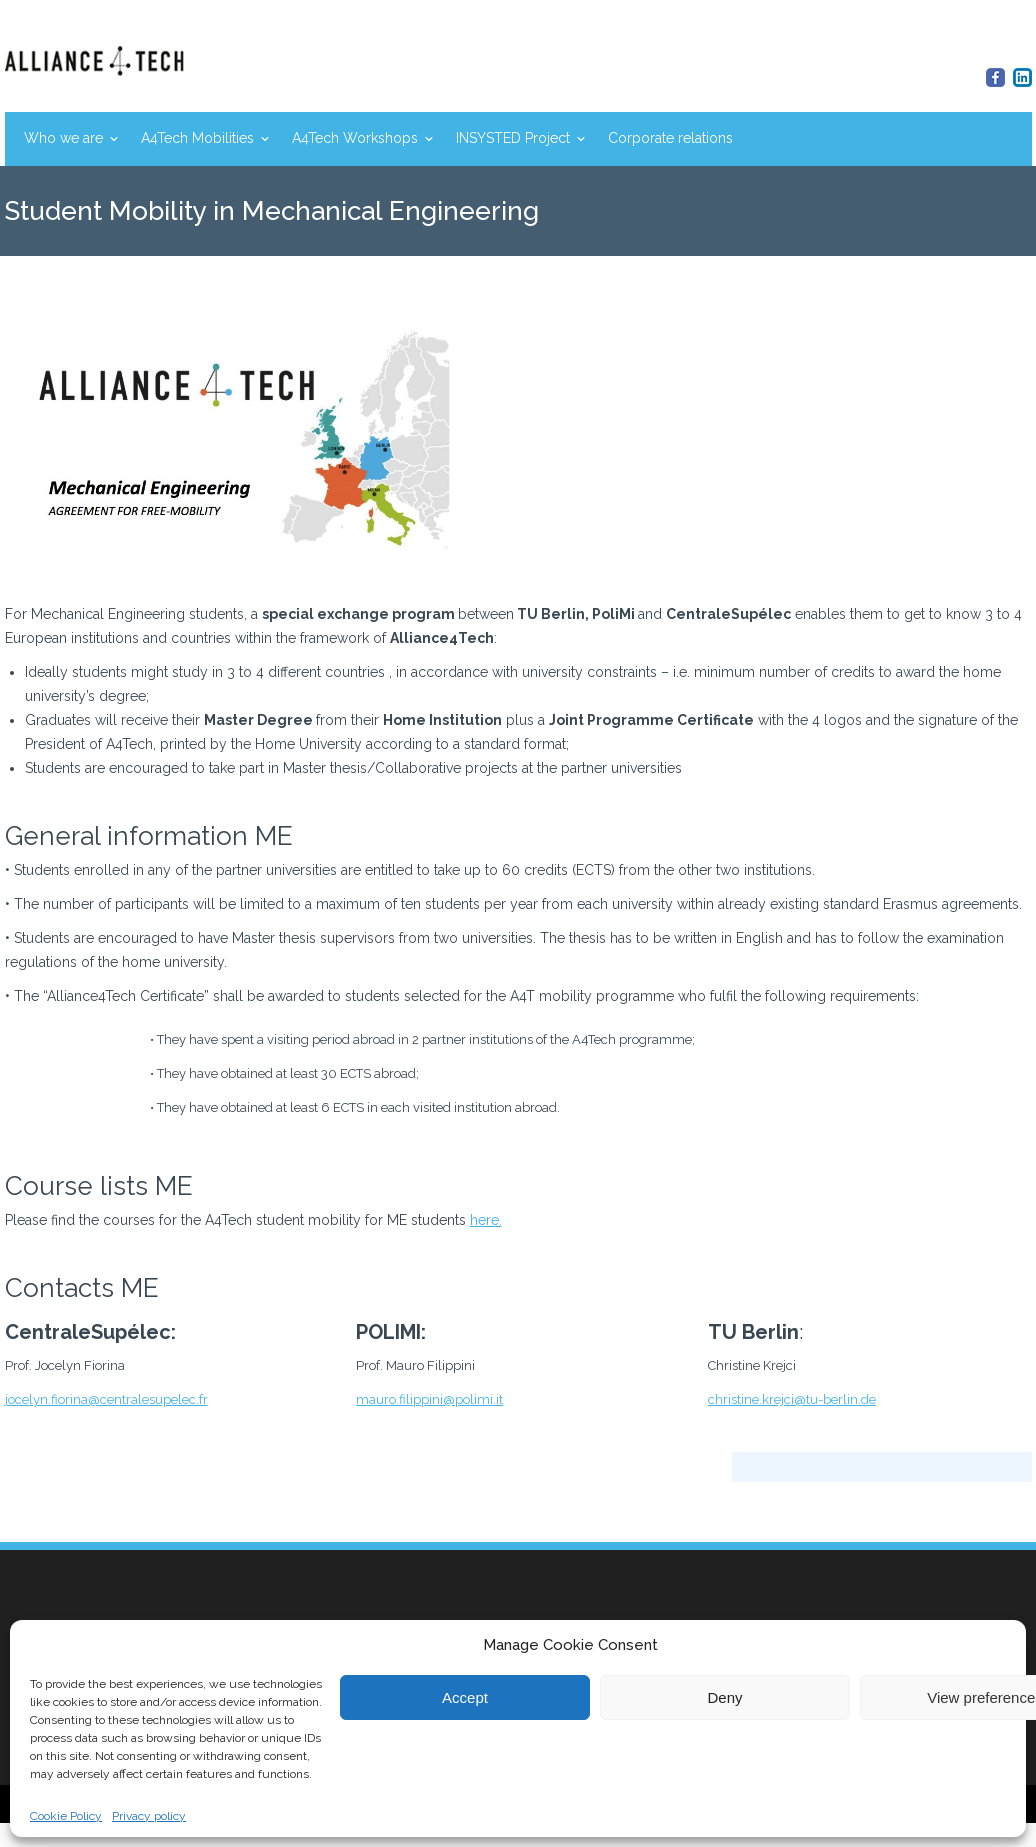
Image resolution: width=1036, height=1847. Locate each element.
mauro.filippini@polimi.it (429, 1399)
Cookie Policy (66, 1816)
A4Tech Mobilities (197, 138)
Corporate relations (670, 138)
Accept (465, 1697)
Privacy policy (149, 1816)
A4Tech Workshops (355, 138)
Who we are (63, 138)
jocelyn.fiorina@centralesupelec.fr (106, 1399)
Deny (724, 1697)
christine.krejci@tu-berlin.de (792, 1399)
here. (486, 1220)
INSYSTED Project (513, 138)
